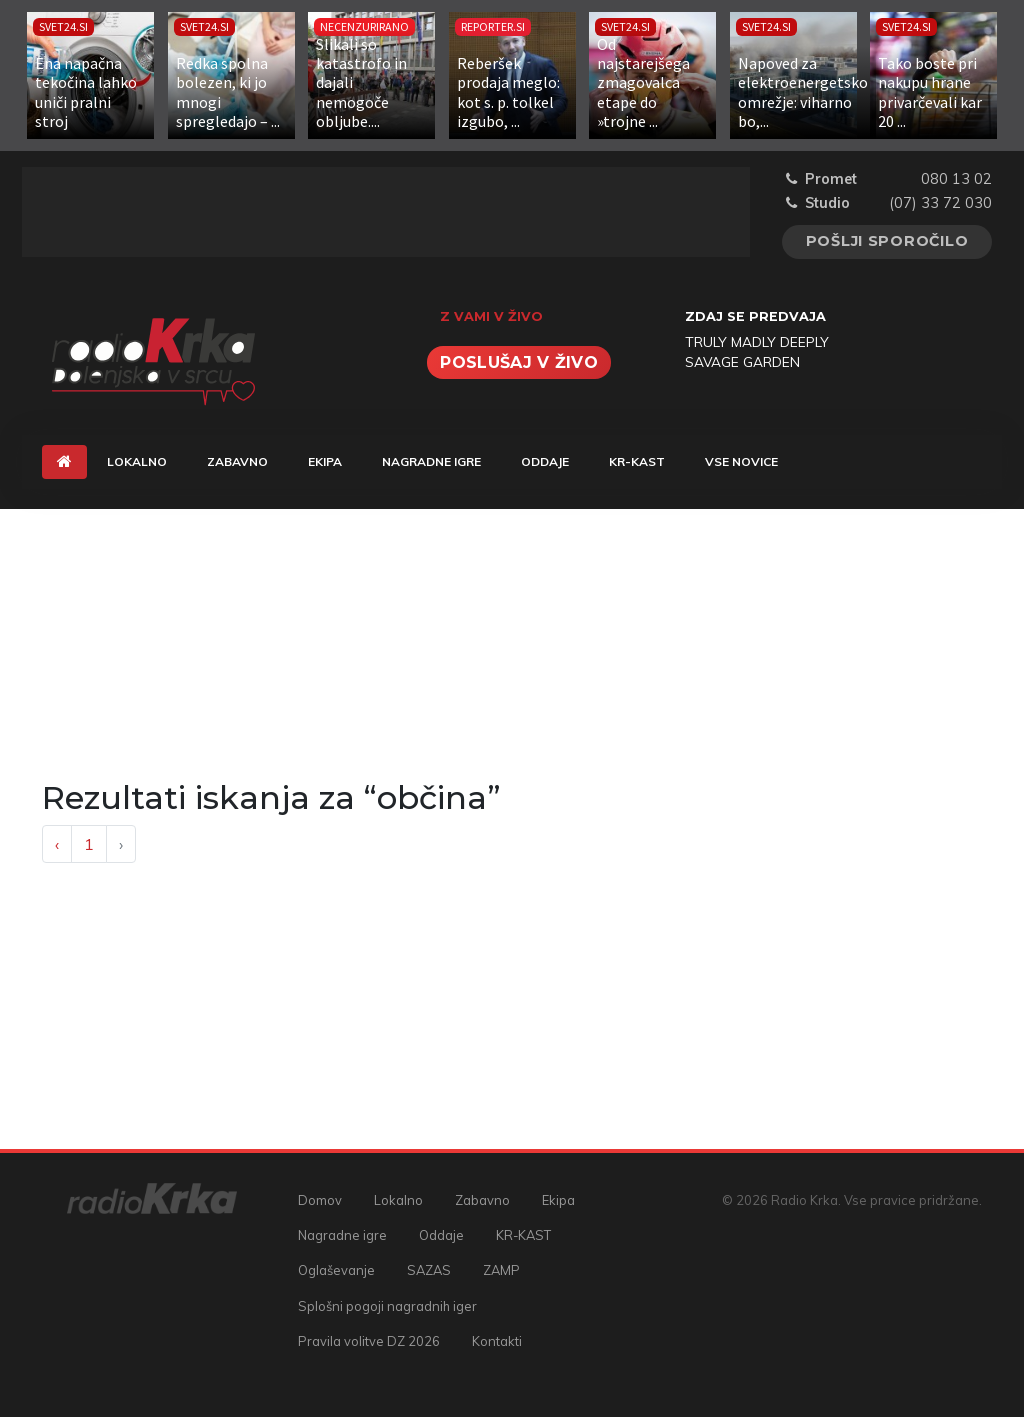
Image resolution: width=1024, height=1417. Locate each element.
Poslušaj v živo (519, 362)
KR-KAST (637, 461)
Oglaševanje (336, 1270)
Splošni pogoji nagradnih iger (387, 1306)
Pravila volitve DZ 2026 (369, 1341)
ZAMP (501, 1270)
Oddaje (545, 461)
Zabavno (237, 461)
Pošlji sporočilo (887, 241)
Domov (320, 1200)
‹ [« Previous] (57, 844)
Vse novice (741, 461)
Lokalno (137, 461)
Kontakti (497, 1341)
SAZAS (429, 1270)
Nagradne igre (431, 461)
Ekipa (325, 461)
